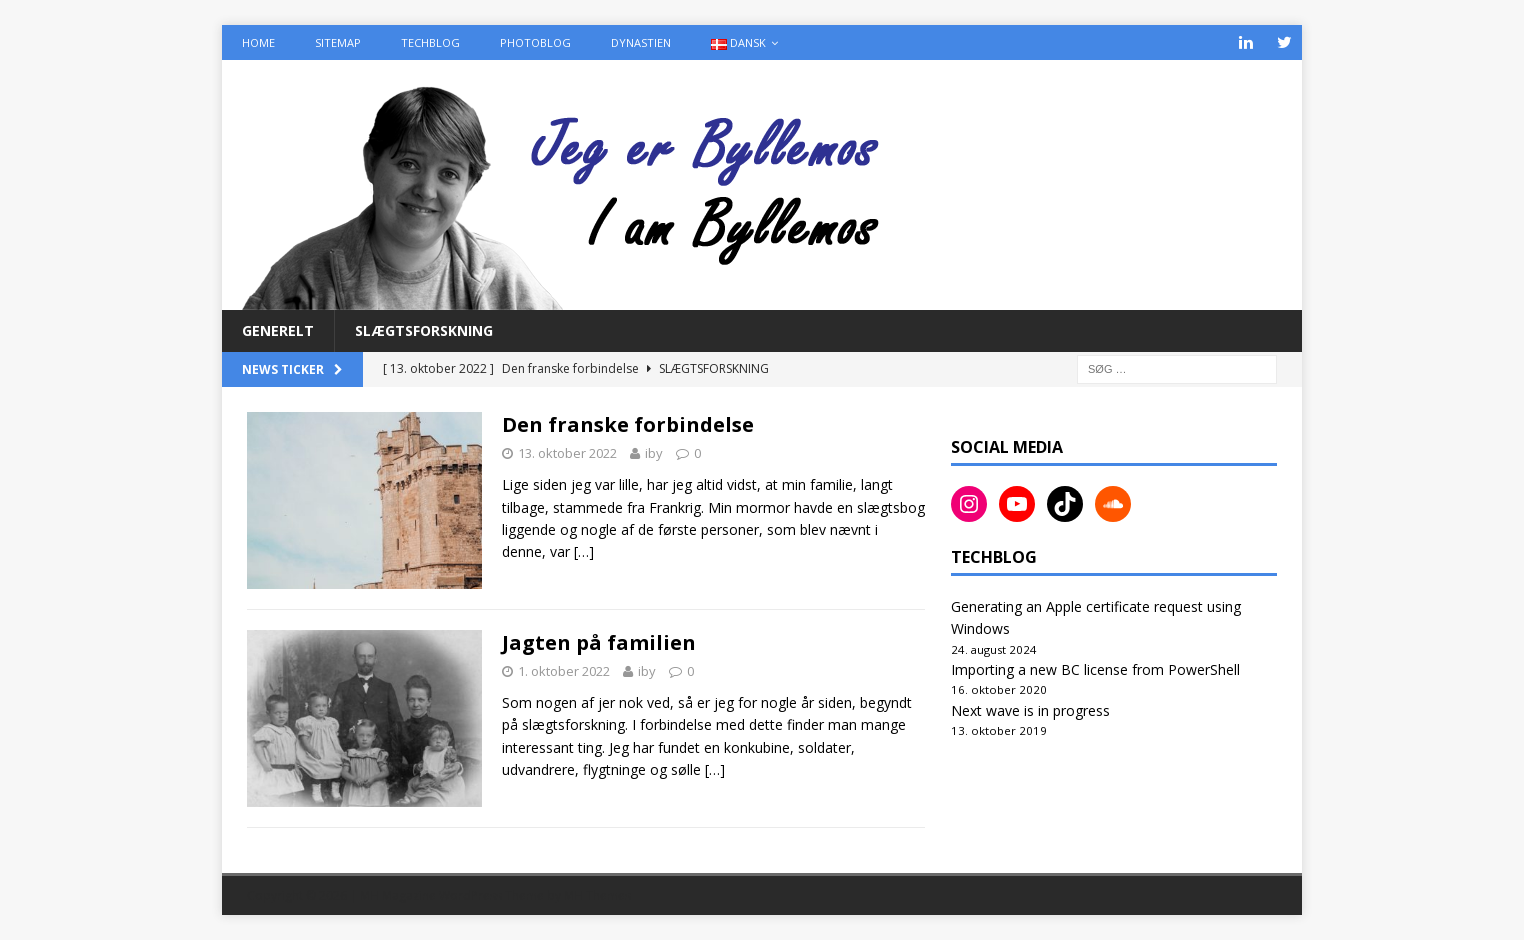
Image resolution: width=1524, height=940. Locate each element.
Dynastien (641, 42)
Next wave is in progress (1030, 710)
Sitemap (338, 42)
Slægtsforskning (424, 330)
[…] (584, 551)
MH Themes (597, 895)
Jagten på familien (599, 642)
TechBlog (430, 42)
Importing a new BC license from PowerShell (1095, 669)
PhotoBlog (535, 42)
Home (258, 42)
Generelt (278, 330)
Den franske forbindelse (628, 424)
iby (654, 453)
